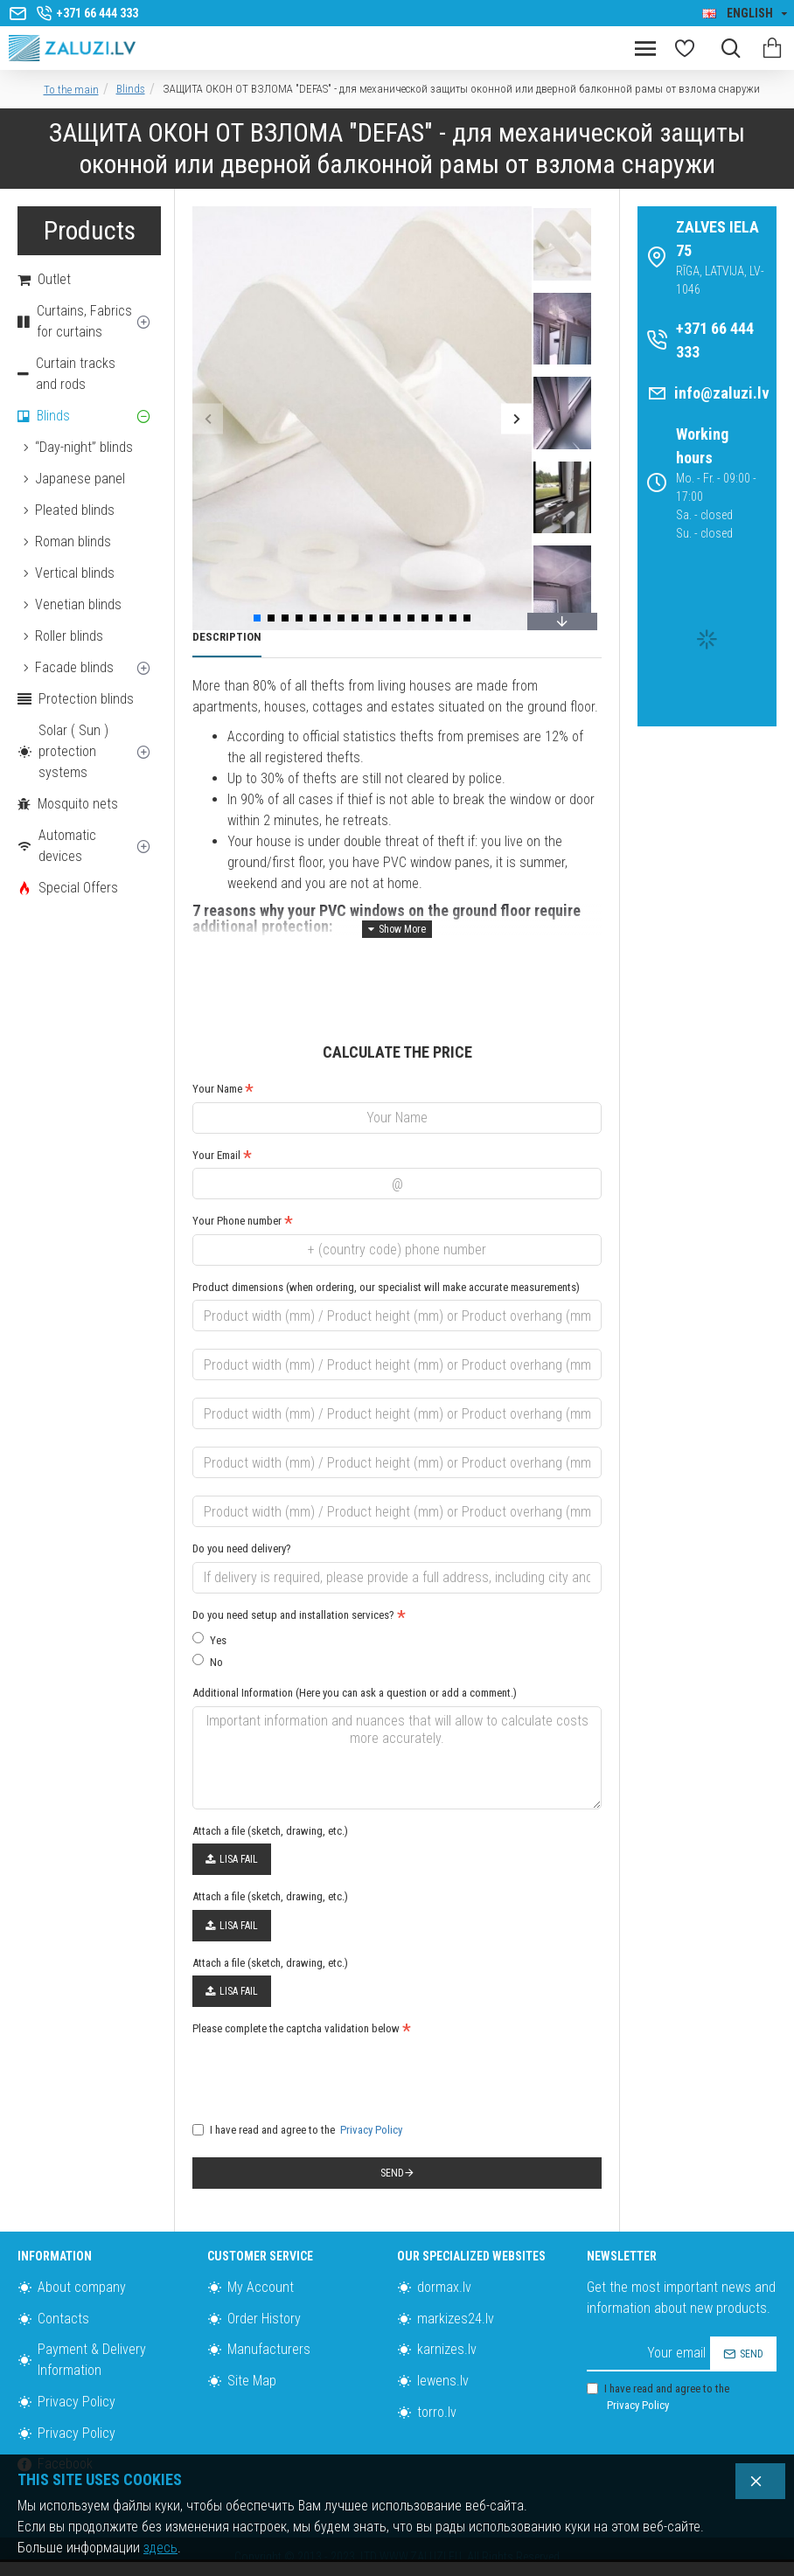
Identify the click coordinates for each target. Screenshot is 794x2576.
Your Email (216, 1155)
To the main (71, 89)
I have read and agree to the (298, 2130)
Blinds (130, 88)
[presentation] (314, 2073)
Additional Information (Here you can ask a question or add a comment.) (354, 1692)
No (207, 1661)
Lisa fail (231, 1859)
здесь (160, 2547)
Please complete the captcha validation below (296, 2028)
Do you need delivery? (241, 1548)
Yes (209, 1639)
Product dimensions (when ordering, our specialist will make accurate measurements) (386, 1287)
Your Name (217, 1088)
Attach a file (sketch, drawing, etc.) (270, 1830)
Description (226, 636)
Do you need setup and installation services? (293, 1614)
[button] (207, 418)
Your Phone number (237, 1220)
